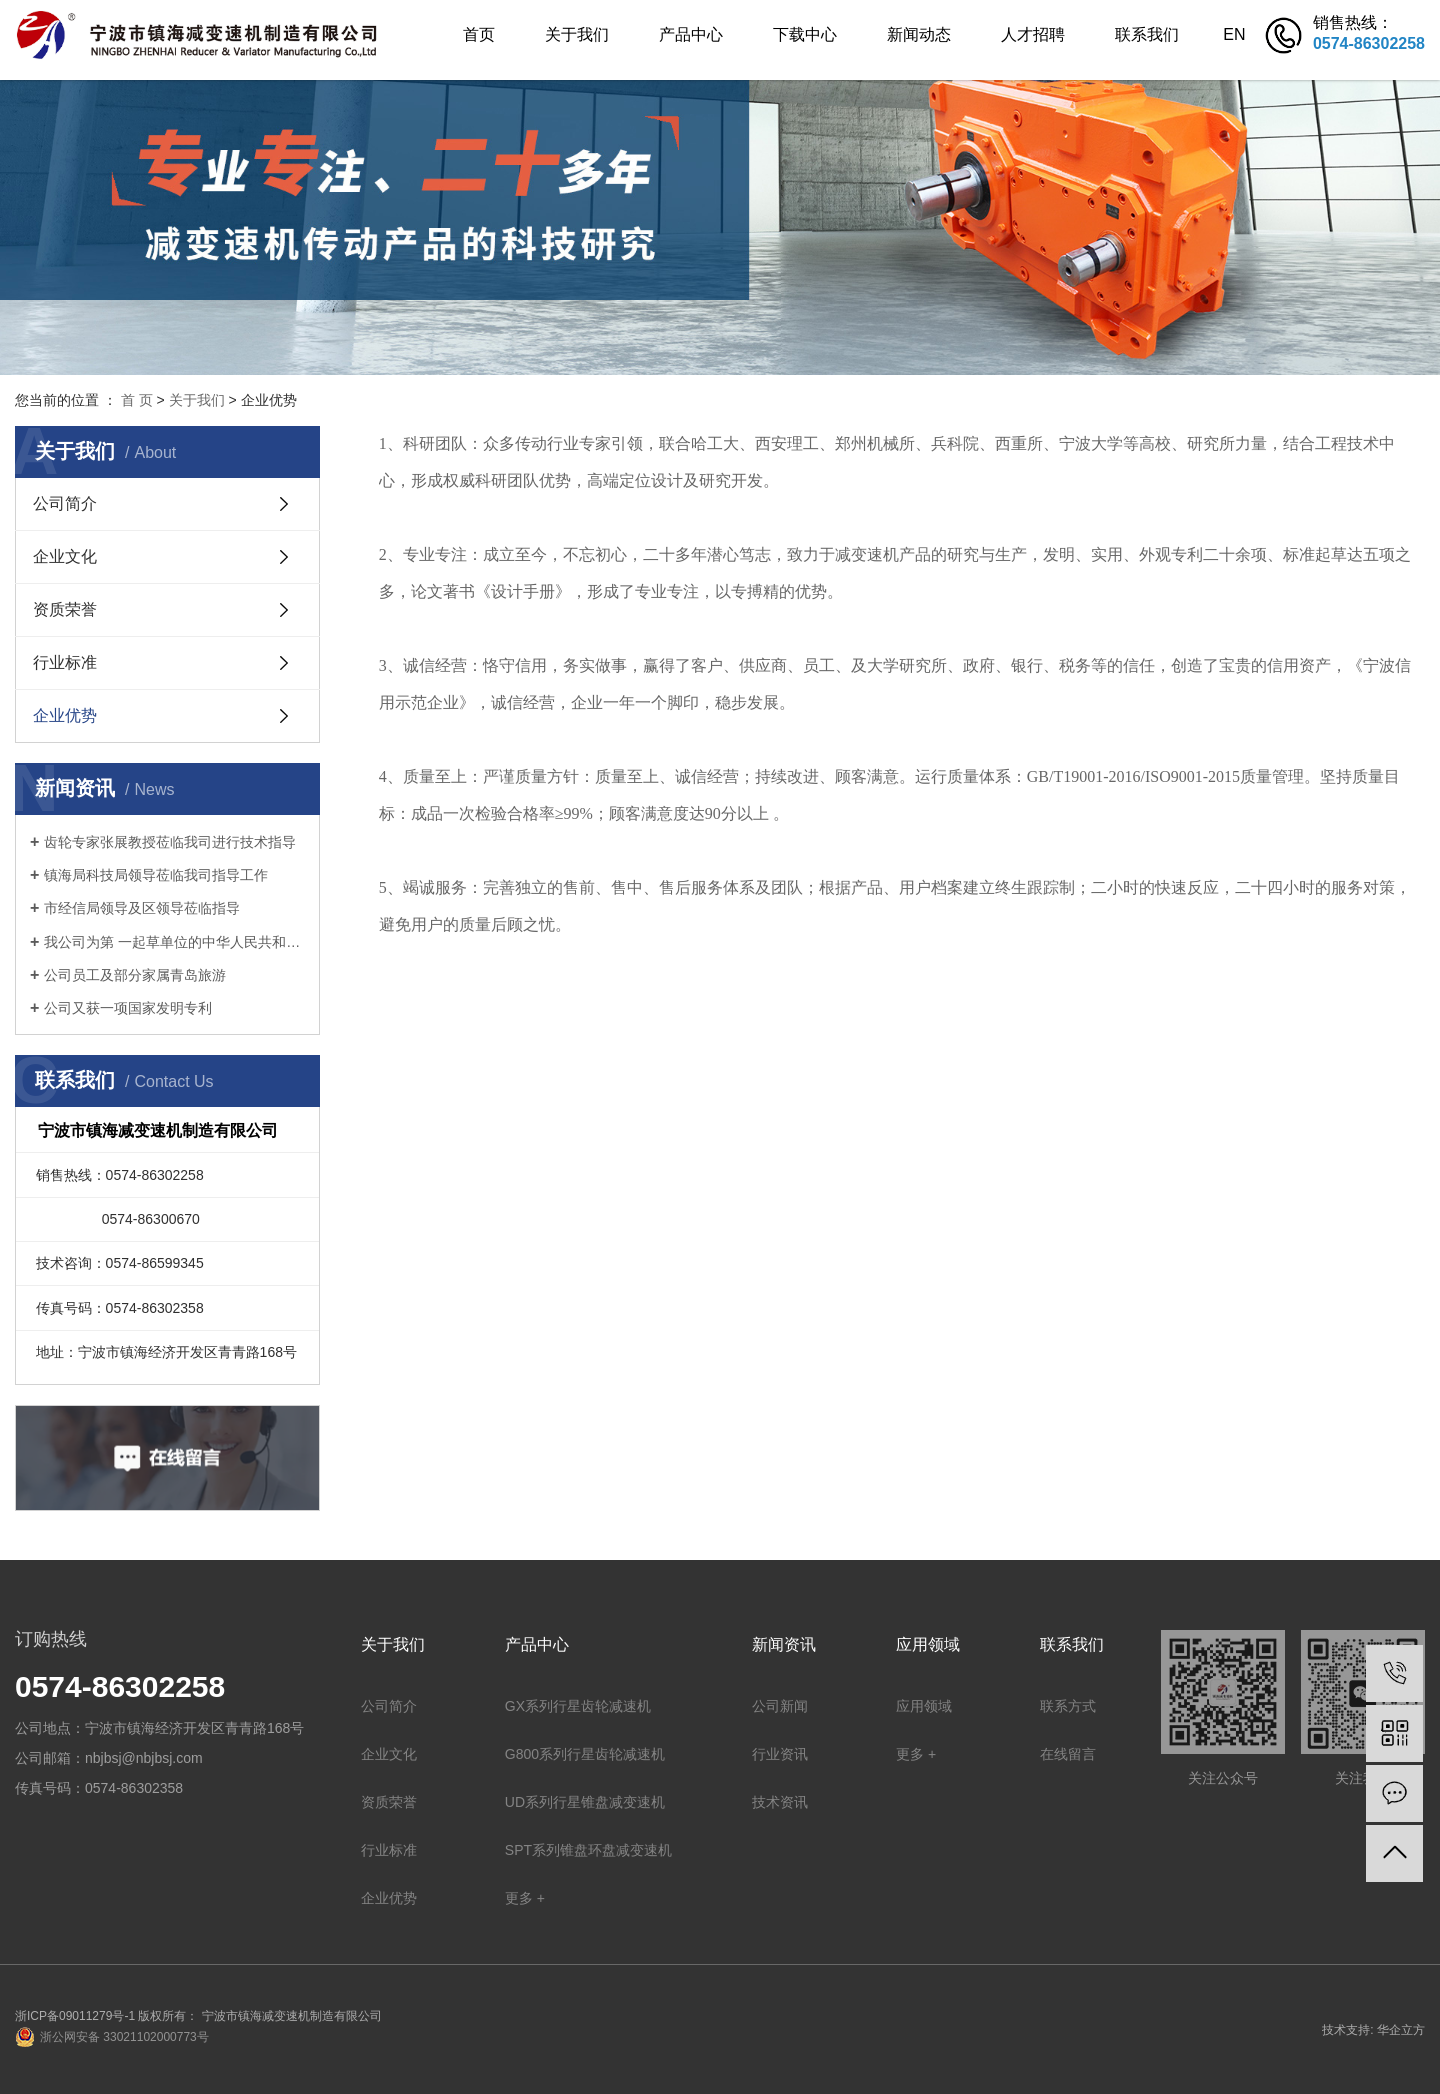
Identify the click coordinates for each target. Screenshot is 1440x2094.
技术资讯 (780, 1802)
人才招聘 (1033, 34)
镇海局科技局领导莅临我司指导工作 (156, 875)
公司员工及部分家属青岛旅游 (135, 975)
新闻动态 (919, 34)
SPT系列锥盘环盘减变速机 (588, 1850)
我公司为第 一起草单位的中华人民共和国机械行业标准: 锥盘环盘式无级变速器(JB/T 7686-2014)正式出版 (174, 942)
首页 (479, 34)
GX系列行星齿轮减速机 (578, 1706)
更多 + (525, 1898)
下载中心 (805, 34)
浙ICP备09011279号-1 (75, 2016)
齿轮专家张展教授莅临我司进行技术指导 (170, 842)
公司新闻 (780, 1706)
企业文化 (65, 556)
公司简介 (65, 503)
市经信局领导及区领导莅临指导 (142, 908)
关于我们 (577, 34)
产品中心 (691, 34)
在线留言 (1068, 1754)
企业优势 (65, 715)
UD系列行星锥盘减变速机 (585, 1802)
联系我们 (1147, 34)
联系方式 (1068, 1706)
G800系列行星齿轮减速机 (585, 1754)
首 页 (137, 400)
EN (1234, 34)
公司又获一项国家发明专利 (128, 1008)
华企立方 (1401, 2030)
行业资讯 (780, 1754)
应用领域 (924, 1706)
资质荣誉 (65, 609)
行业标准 (65, 662)
